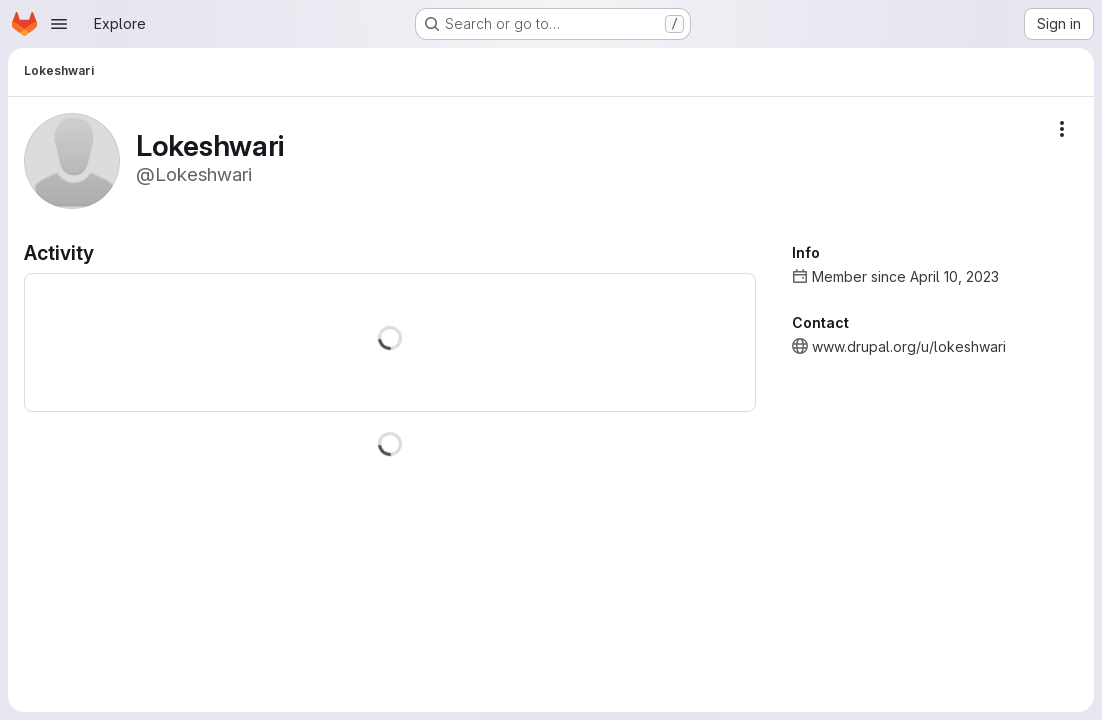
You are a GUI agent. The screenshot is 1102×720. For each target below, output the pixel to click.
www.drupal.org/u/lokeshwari (909, 346)
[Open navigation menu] (59, 24)
